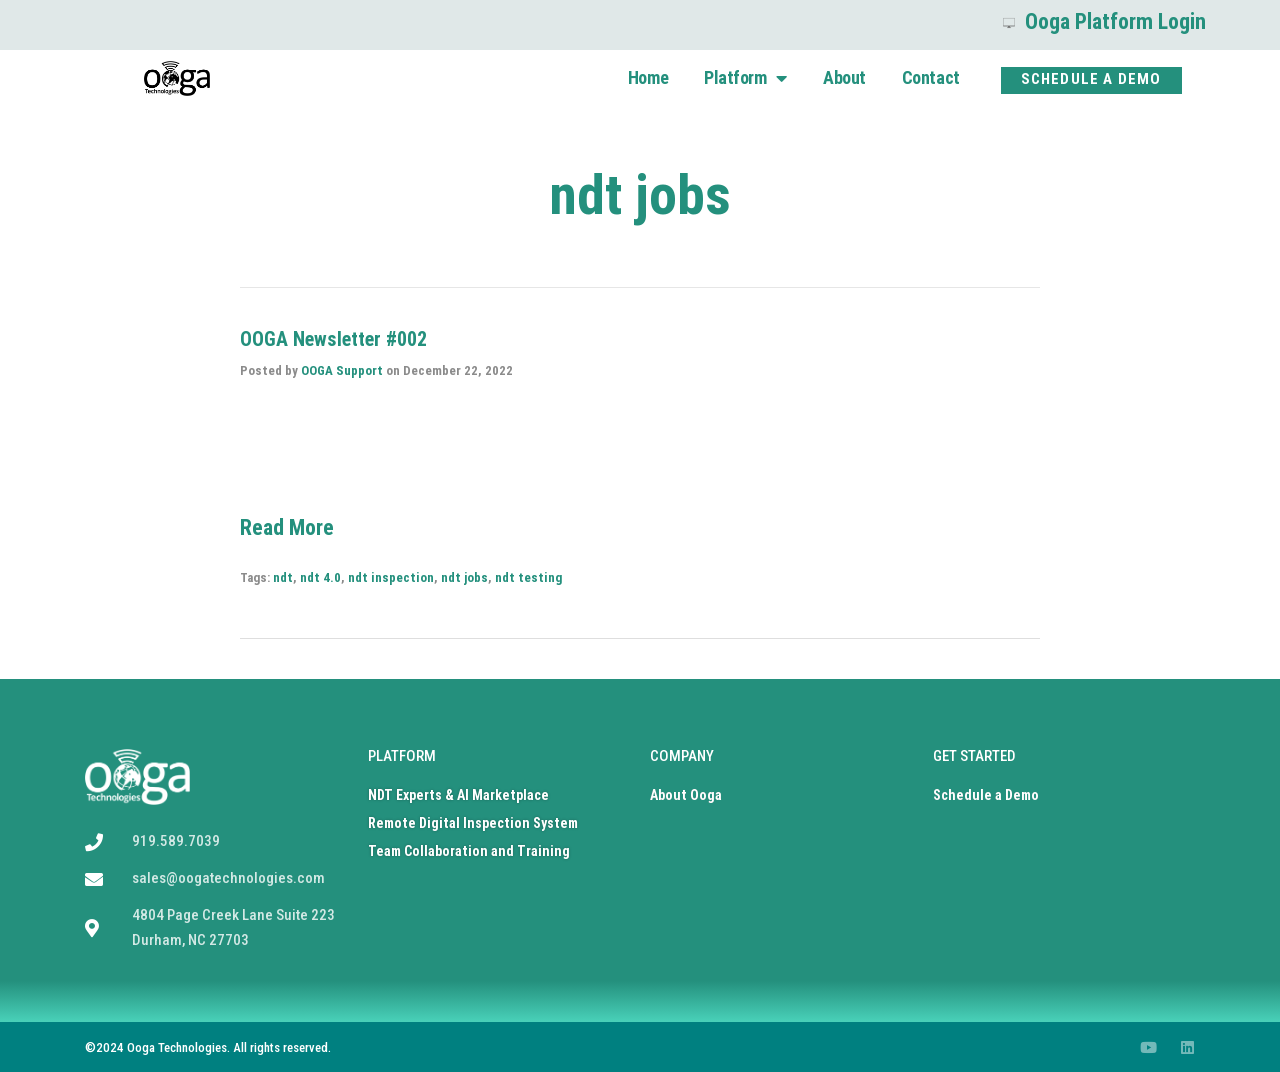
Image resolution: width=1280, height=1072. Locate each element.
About (844, 77)
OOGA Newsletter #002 (333, 339)
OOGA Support (342, 370)
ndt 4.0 (320, 577)
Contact (931, 77)
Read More (287, 527)
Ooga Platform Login (1104, 21)
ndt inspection (391, 577)
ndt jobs (464, 577)
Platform (745, 78)
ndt (283, 577)
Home (648, 77)
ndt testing (528, 577)
